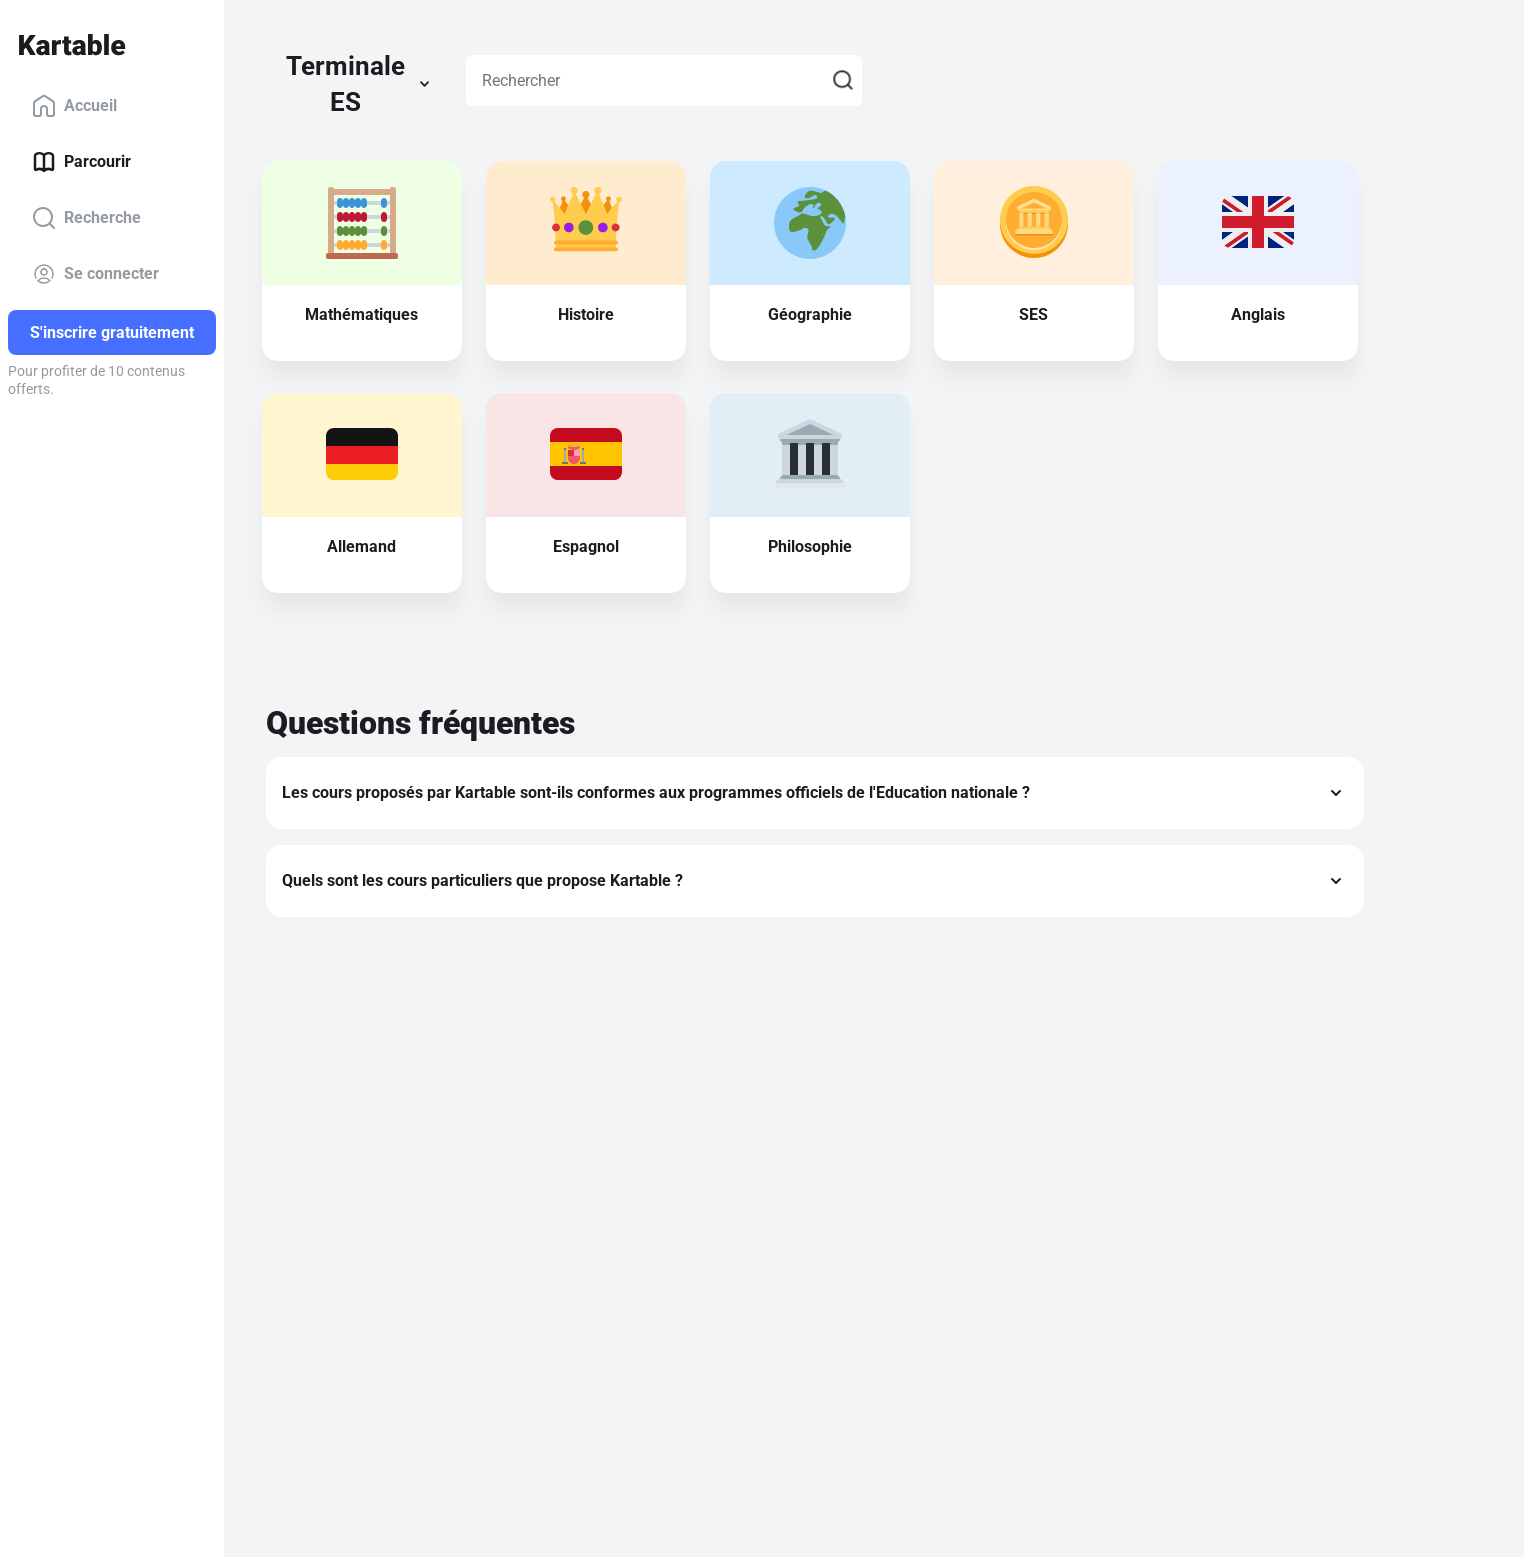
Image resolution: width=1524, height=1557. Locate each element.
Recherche (86, 218)
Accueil (74, 106)
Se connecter (95, 274)
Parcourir (81, 162)
